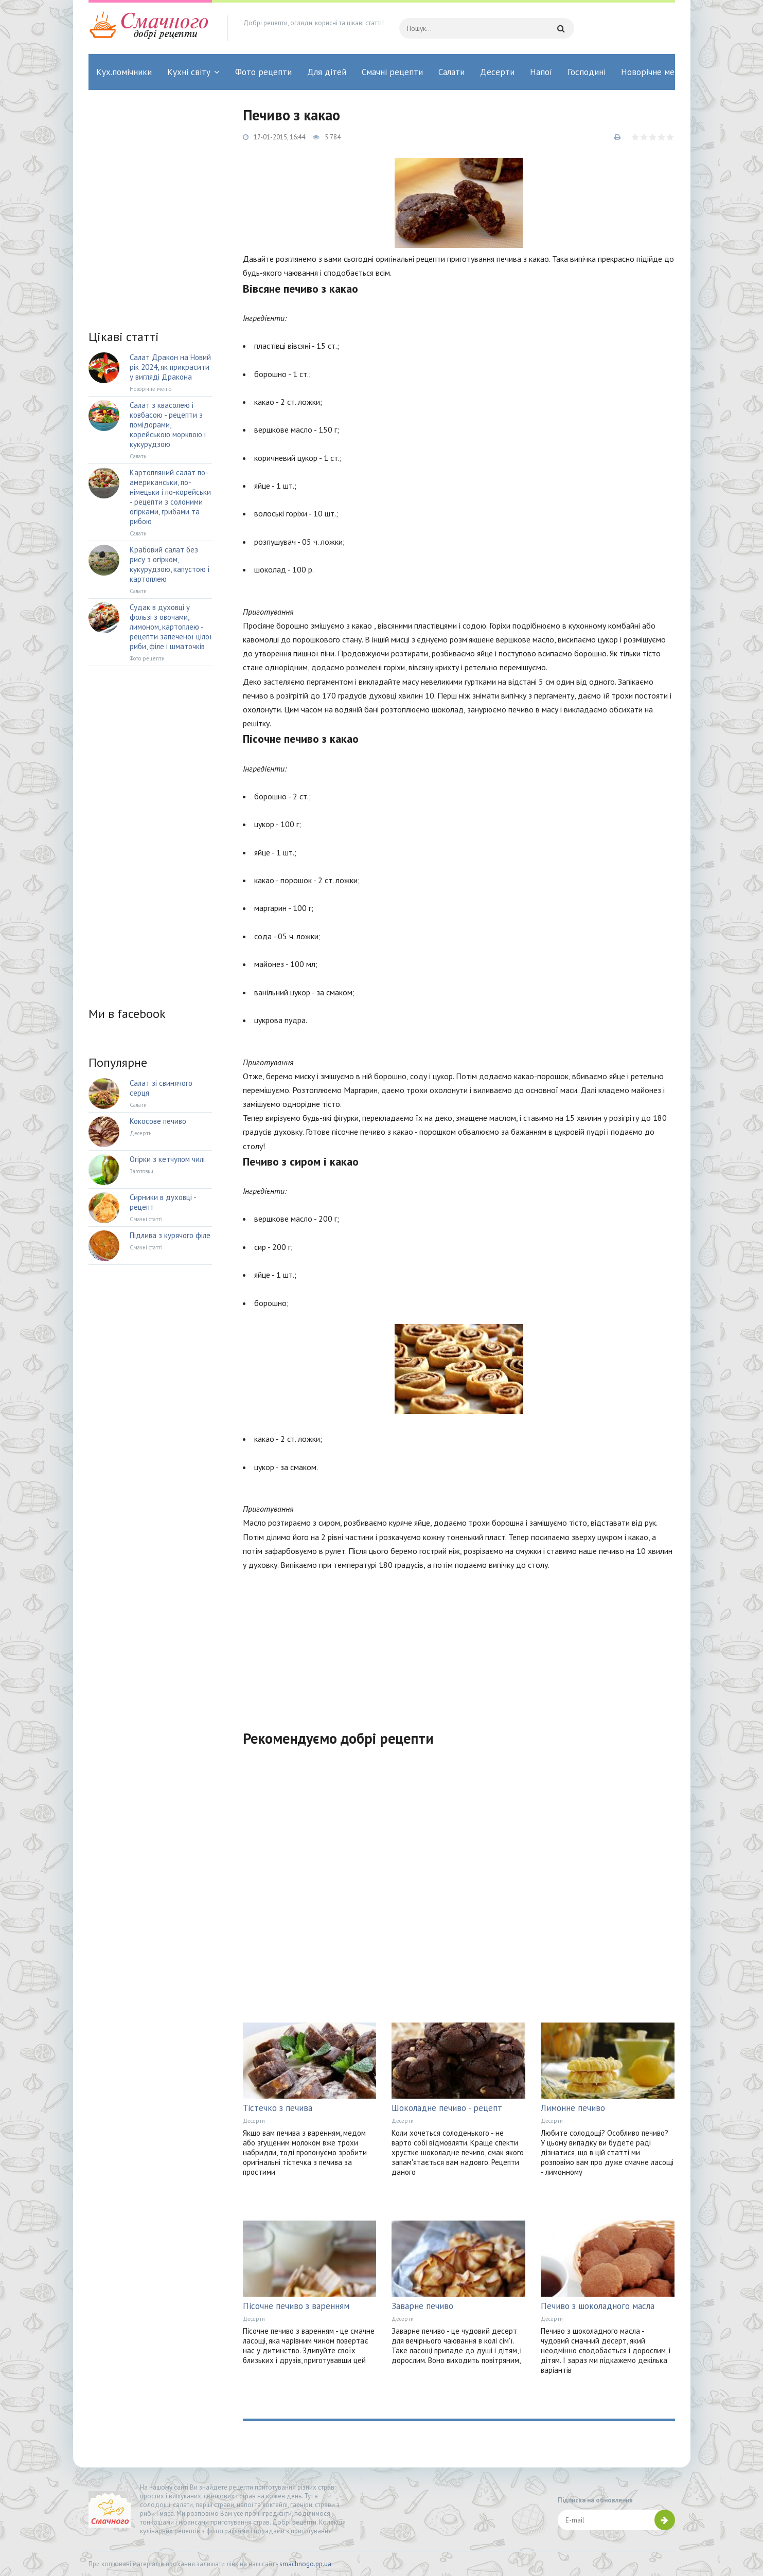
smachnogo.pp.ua (305, 2564)
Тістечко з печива (277, 2108)
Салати (451, 72)
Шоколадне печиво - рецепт (447, 2108)
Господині (586, 72)
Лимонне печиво (573, 2108)
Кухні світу (188, 72)
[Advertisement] (459, 1644)
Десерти (497, 72)
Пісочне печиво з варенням (296, 2306)
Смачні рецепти (392, 72)
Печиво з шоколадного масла (597, 2306)
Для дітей (326, 72)
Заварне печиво (422, 2306)
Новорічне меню (653, 72)
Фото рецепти (263, 72)
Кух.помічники (124, 72)
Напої (541, 72)
